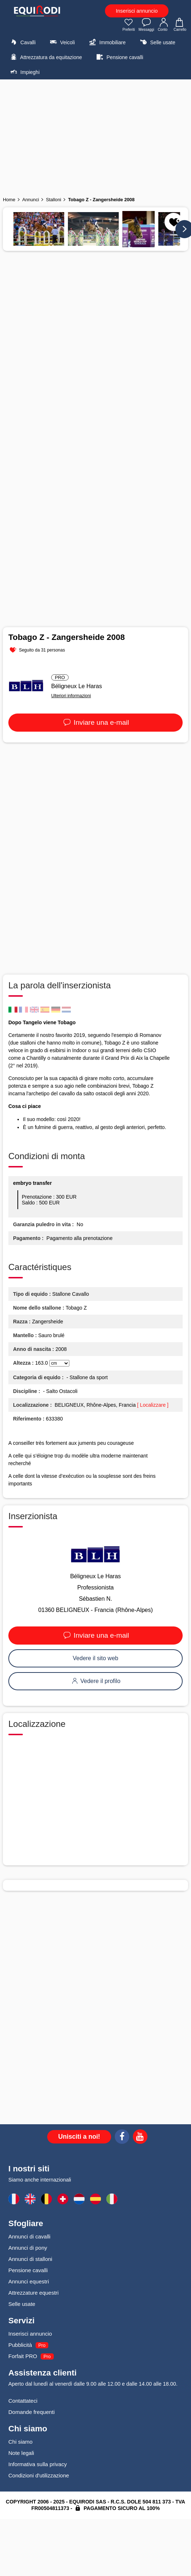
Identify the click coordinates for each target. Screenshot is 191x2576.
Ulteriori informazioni (71, 695)
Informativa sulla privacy (37, 2464)
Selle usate (156, 42)
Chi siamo (20, 2442)
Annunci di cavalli (29, 2236)
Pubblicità (20, 2345)
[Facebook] (122, 2137)
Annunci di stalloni (30, 2259)
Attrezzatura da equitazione (45, 57)
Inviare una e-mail (95, 722)
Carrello (179, 25)
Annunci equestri (28, 2281)
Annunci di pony (27, 2248)
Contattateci (22, 2401)
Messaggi (146, 25)
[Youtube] (140, 2137)
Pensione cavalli (118, 57)
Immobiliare (107, 42)
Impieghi (24, 72)
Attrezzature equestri (33, 2293)
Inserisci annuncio (137, 11)
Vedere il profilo (95, 1681)
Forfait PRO (22, 2356)
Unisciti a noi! (79, 2136)
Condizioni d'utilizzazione (38, 2475)
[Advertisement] (95, 135)
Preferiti (128, 25)
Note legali (21, 2453)
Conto (164, 25)
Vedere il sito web (95, 1658)
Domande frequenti (31, 2412)
